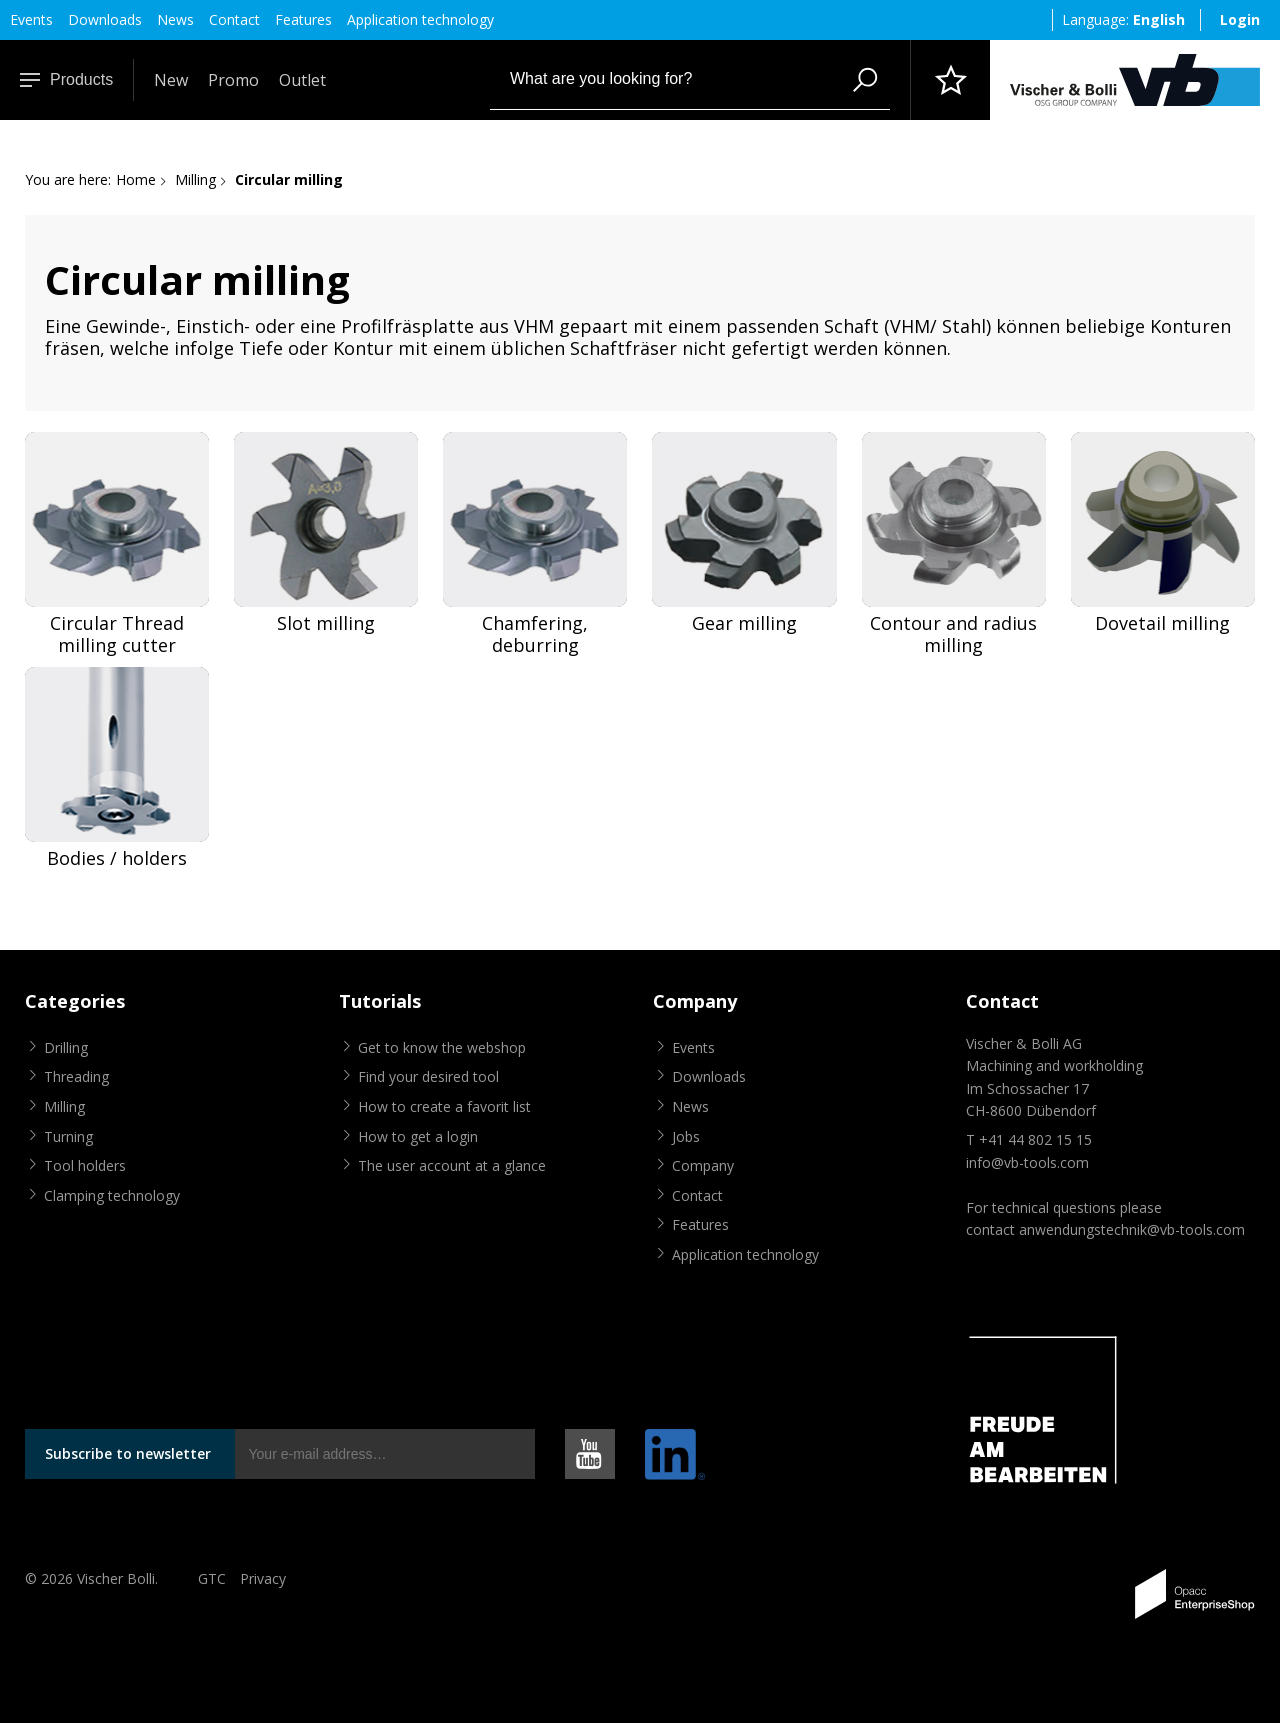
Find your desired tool (428, 1076)
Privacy (263, 1578)
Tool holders (85, 1165)
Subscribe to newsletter (128, 1453)
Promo (233, 80)
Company (703, 1165)
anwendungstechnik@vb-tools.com (1132, 1229)
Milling (195, 179)
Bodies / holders (117, 858)
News (175, 19)
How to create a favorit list (444, 1106)
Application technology (420, 19)
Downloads (105, 19)
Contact (234, 19)
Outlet (302, 80)
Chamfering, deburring (535, 634)
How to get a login (418, 1136)
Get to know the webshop (442, 1047)
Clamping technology (112, 1195)
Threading (76, 1076)
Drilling (66, 1047)
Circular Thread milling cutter (117, 634)
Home (136, 179)
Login (1240, 19)
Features (303, 19)
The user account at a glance (452, 1165)
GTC (212, 1578)
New (171, 80)
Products (66, 79)
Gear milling (744, 623)
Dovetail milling (1162, 623)
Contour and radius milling (953, 634)
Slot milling (326, 623)
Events (31, 19)
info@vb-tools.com (1027, 1162)
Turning (68, 1136)
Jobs (686, 1136)
